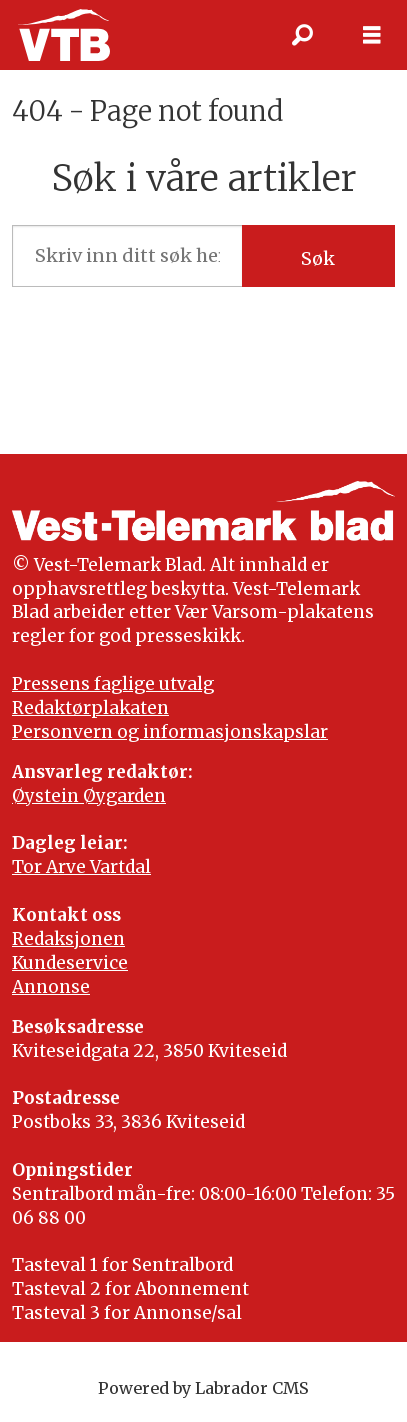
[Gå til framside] (64, 35)
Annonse (51, 987)
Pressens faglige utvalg (113, 684)
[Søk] (302, 35)
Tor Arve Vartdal (81, 867)
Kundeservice (70, 963)
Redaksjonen (68, 939)
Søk (318, 258)
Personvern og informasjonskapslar (170, 732)
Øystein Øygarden (89, 796)
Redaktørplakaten (90, 708)
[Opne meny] (372, 35)
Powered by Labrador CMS (203, 1388)
